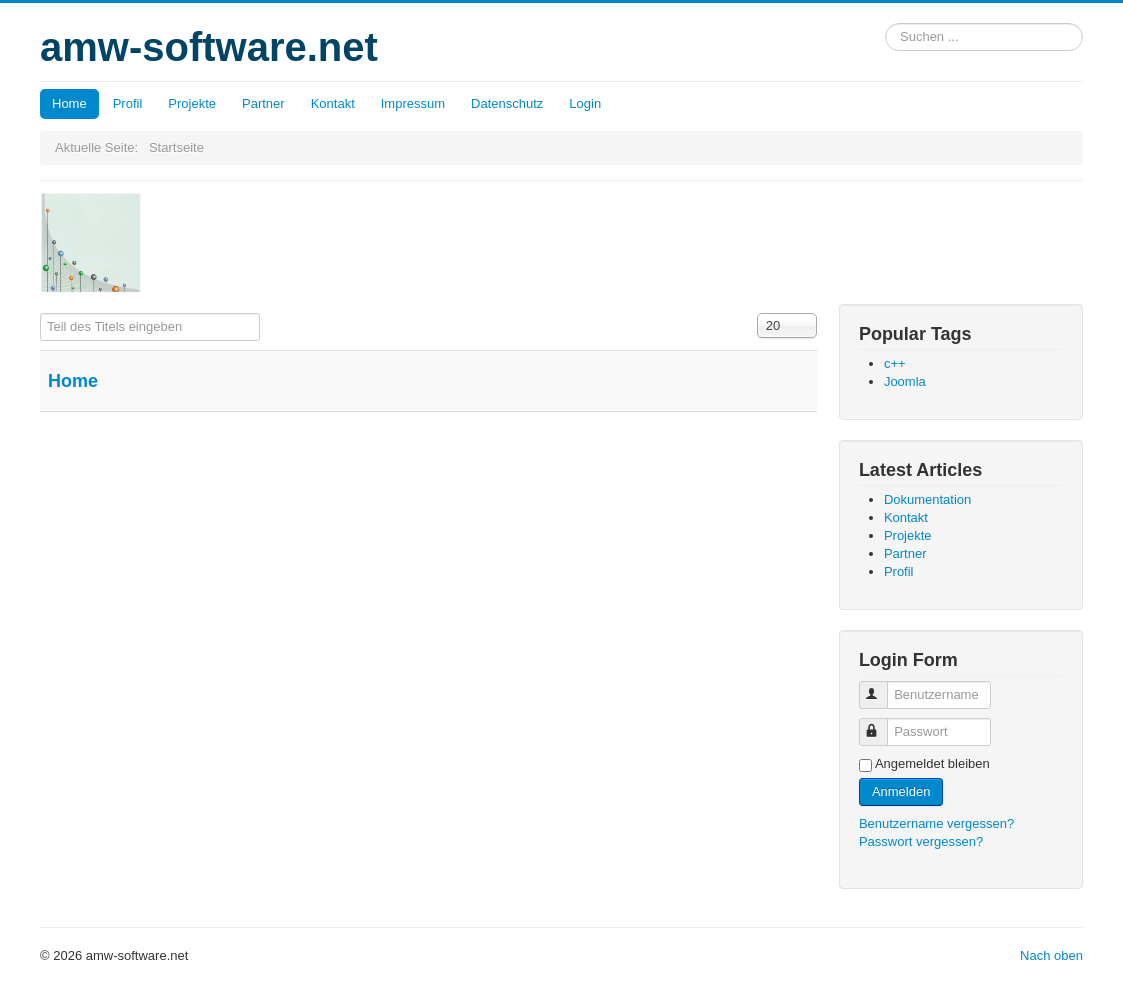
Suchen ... (885, 23)
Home (69, 103)
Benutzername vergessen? (936, 823)
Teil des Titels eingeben (40, 313)
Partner (263, 103)
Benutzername (882, 686)
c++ (895, 363)
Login (585, 103)
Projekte (192, 103)
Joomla (905, 381)
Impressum (413, 103)
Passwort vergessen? (921, 841)
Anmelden (901, 791)
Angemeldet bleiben (932, 763)
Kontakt (333, 103)
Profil (128, 103)
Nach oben (1051, 955)
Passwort (882, 723)
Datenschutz (507, 103)
